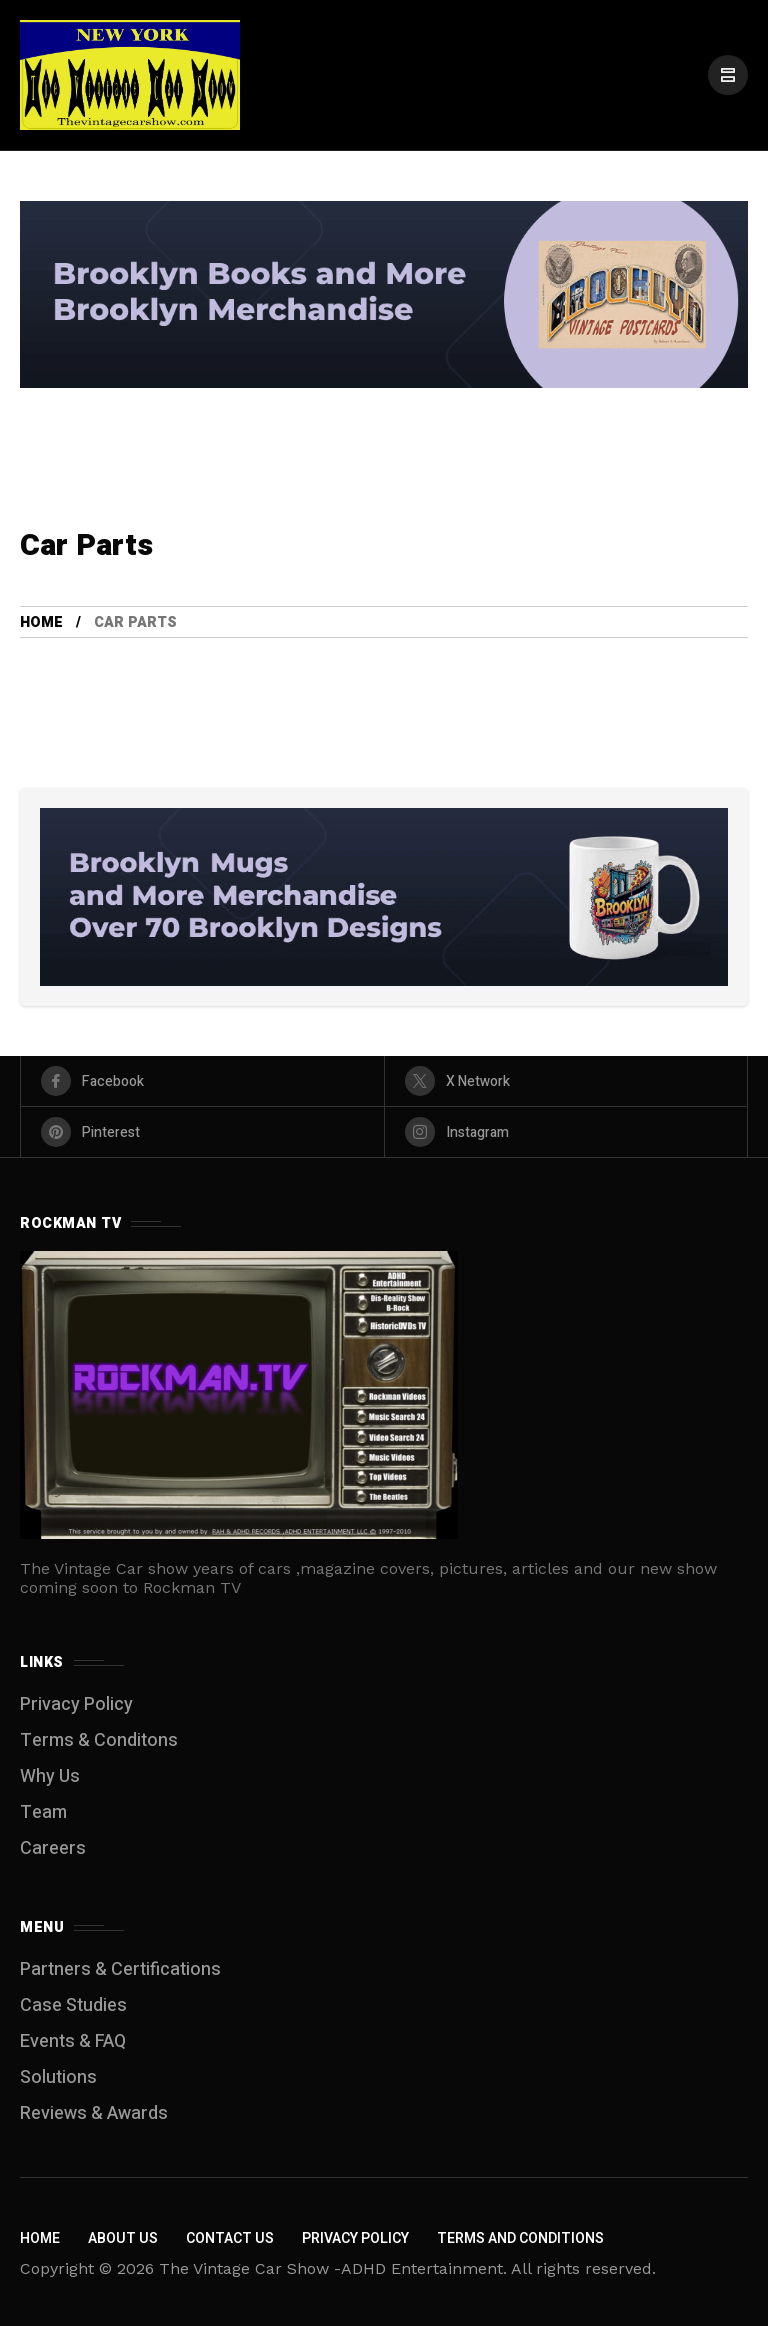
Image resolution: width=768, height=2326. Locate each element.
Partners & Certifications (120, 1969)
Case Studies (73, 2005)
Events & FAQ (73, 2041)
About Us (123, 2238)
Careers (53, 1848)
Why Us (50, 1776)
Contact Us (230, 2238)
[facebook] (202, 1081)
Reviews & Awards (94, 2113)
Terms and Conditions (520, 2238)
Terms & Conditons (99, 1740)
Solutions (58, 2077)
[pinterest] (202, 1132)
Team (43, 1812)
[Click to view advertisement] (384, 295)
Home (41, 622)
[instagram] (566, 1132)
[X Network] (566, 1081)
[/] (728, 75)
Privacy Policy (76, 1704)
